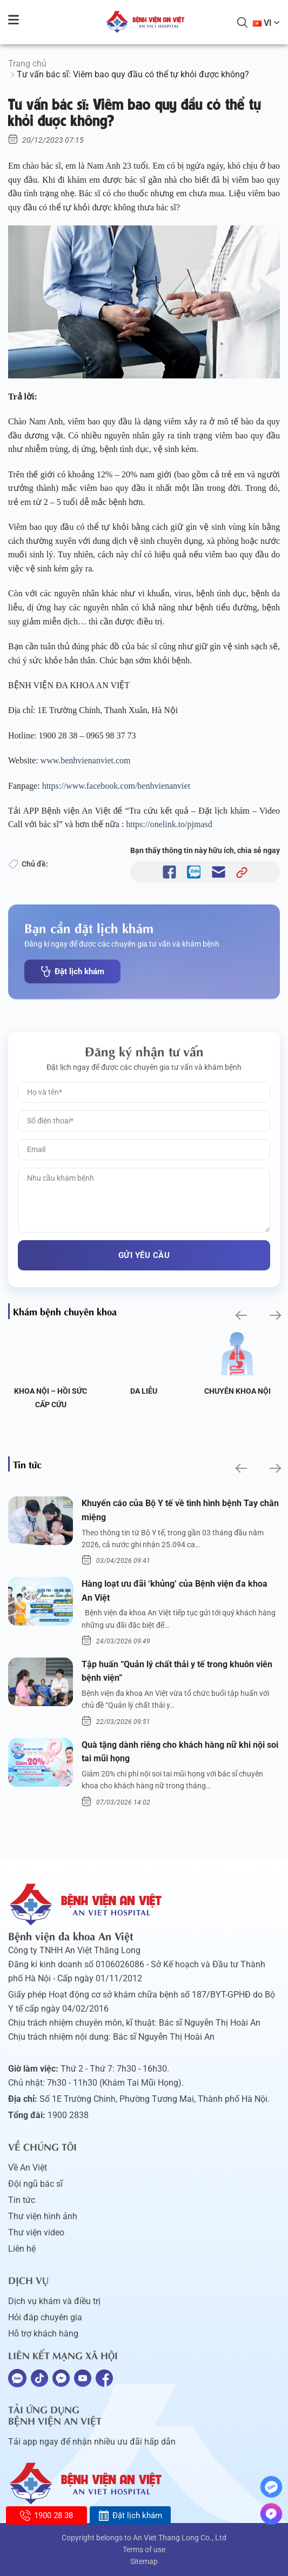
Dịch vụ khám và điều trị (54, 2301)
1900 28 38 (46, 2515)
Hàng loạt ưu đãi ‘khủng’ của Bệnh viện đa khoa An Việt (174, 1591)
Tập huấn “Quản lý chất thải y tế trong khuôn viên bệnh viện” (177, 1671)
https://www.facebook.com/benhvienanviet (117, 785)
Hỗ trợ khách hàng (43, 2333)
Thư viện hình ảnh (42, 2216)
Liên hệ (22, 2249)
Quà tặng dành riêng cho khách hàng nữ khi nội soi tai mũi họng (180, 1752)
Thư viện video (36, 2232)
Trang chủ (27, 63)
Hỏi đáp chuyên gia (45, 2317)
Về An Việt (27, 2167)
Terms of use (144, 2549)
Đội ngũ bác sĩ (35, 2184)
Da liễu (237, 1391)
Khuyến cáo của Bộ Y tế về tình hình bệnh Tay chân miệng (180, 1510)
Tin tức (21, 2200)
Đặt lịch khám (72, 971)
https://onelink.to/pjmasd (170, 824)
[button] (240, 1315)
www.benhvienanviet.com (87, 760)
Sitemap (144, 2561)
